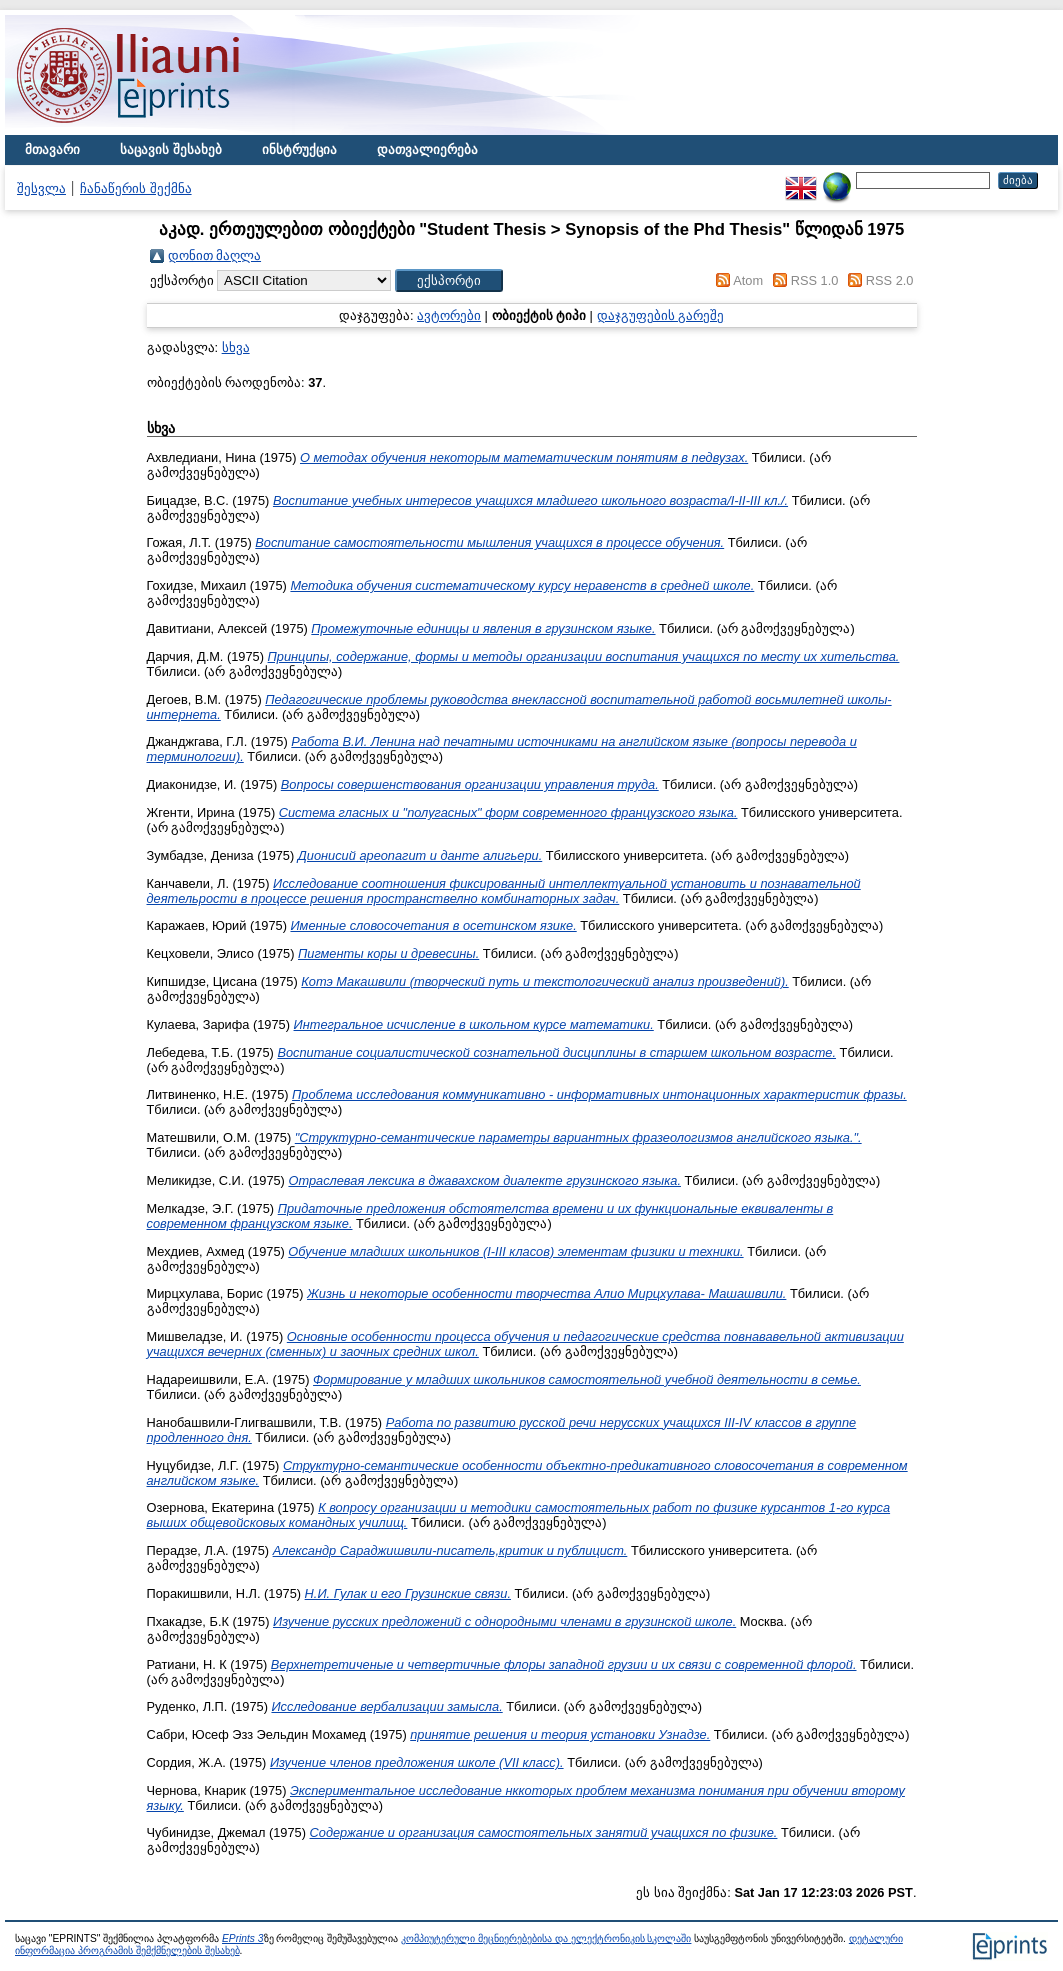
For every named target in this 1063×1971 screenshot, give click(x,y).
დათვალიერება (427, 149)
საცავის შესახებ (171, 149)
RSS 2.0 (890, 280)
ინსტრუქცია (299, 149)
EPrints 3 (243, 1938)
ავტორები (449, 315)
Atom (748, 280)
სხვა (236, 347)
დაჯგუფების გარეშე (661, 315)
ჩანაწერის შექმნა (136, 188)
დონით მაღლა (215, 255)
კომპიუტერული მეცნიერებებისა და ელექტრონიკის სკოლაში (546, 1938)
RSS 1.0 (815, 280)
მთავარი (52, 149)
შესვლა (41, 188)
